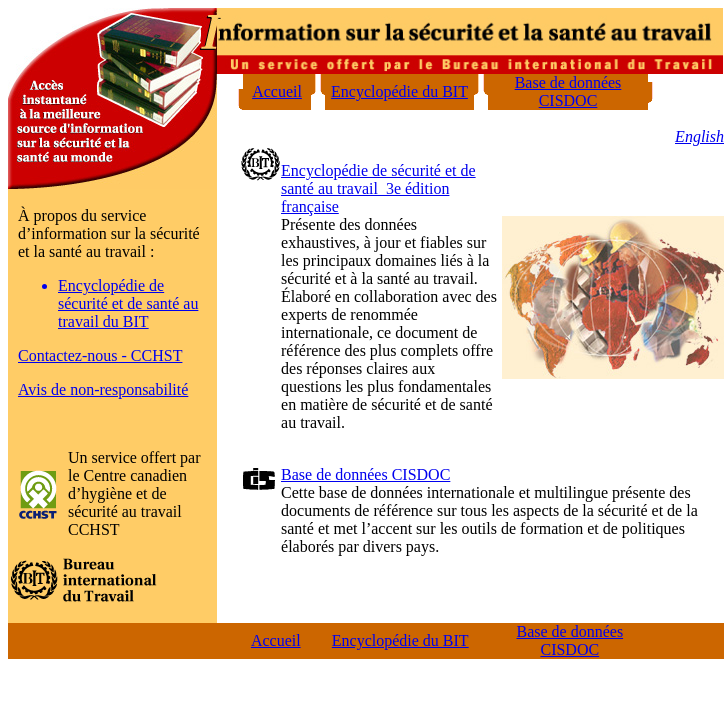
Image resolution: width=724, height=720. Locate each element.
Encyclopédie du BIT (399, 91)
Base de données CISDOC (568, 91)
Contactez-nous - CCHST (100, 355)
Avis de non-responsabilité (103, 389)
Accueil (277, 91)
